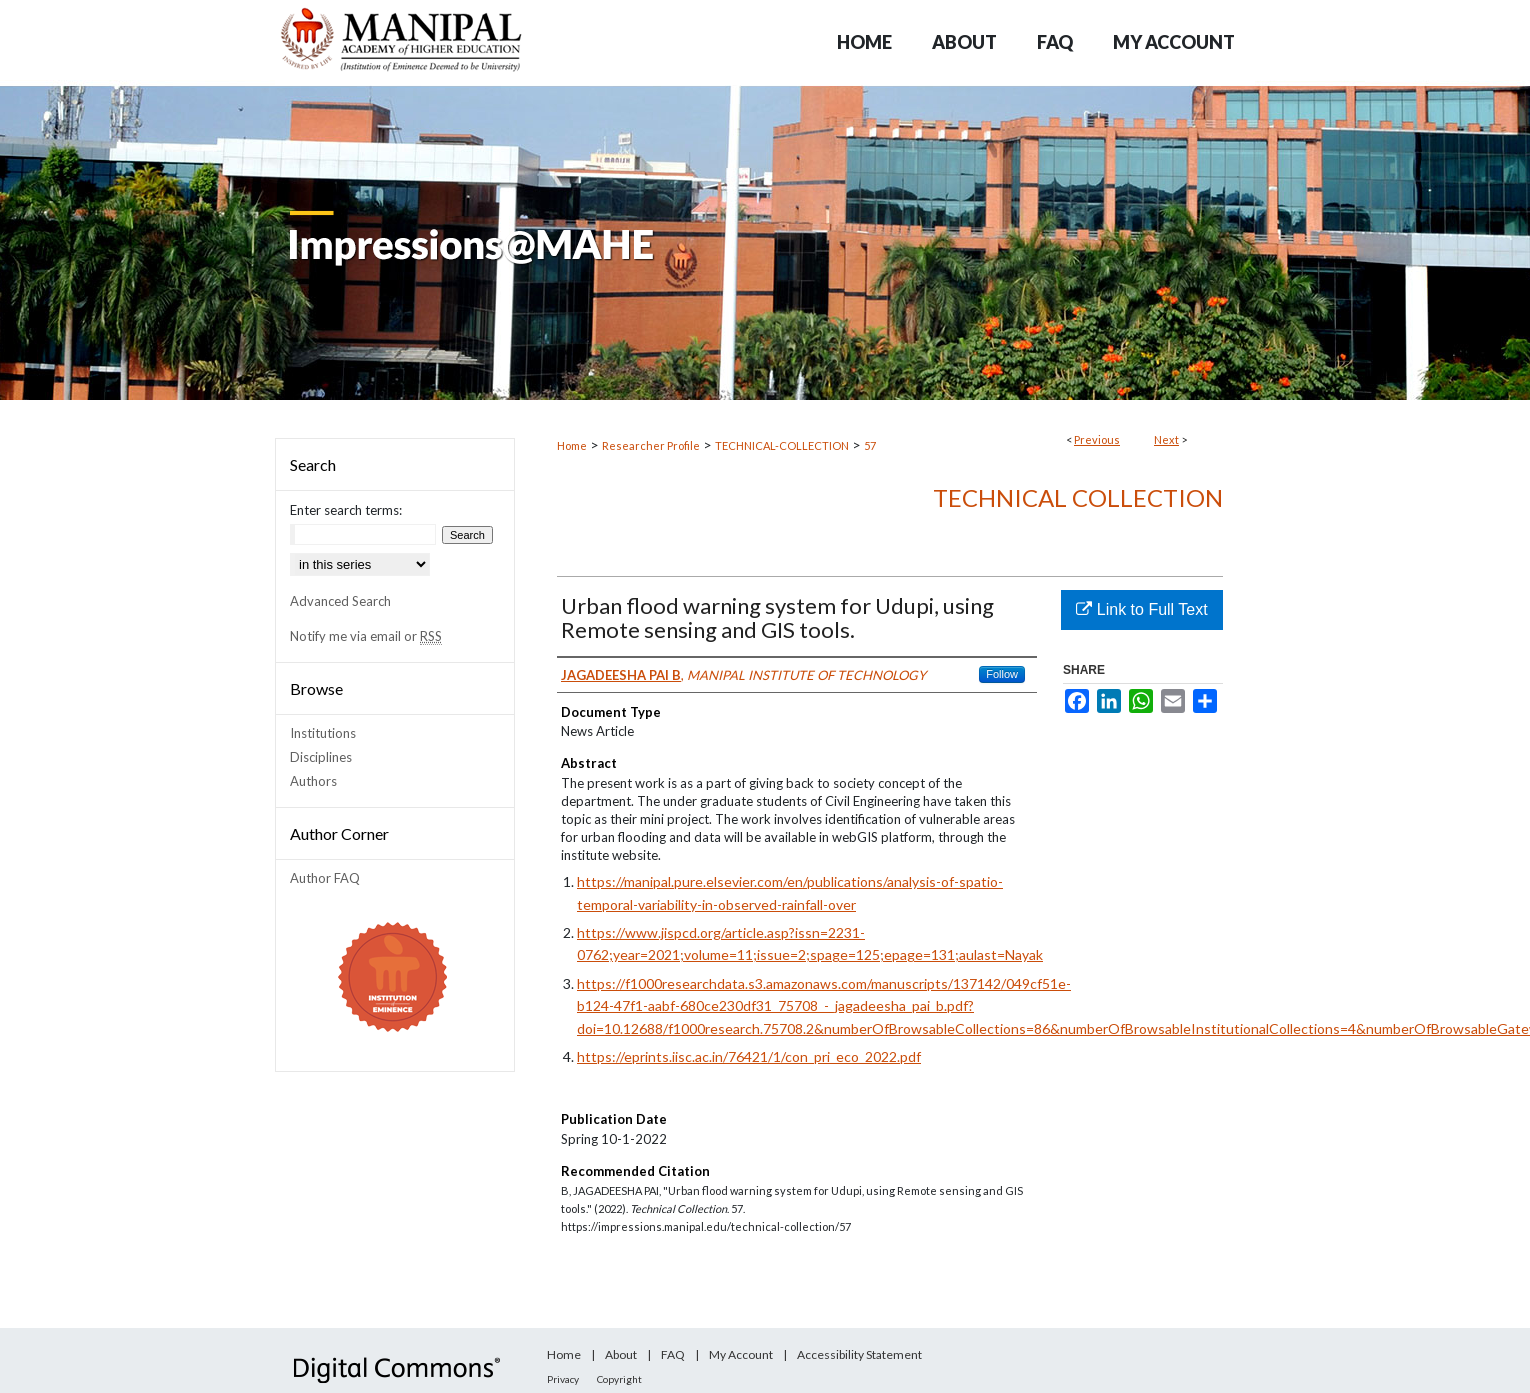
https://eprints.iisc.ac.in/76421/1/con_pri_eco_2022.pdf (749, 1056)
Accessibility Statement (859, 1354)
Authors (313, 781)
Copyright (619, 1379)
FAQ (673, 1354)
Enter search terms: (346, 510)
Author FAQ (325, 878)
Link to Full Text (1141, 609)
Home (572, 445)
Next (1166, 439)
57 (870, 445)
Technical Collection (1078, 497)
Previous (1097, 439)
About (621, 1354)
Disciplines (321, 757)
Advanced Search (340, 601)
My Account (741, 1354)
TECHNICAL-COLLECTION (782, 445)
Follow (1002, 674)
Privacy (563, 1379)
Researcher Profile (651, 445)
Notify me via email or (366, 636)
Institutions (323, 733)
